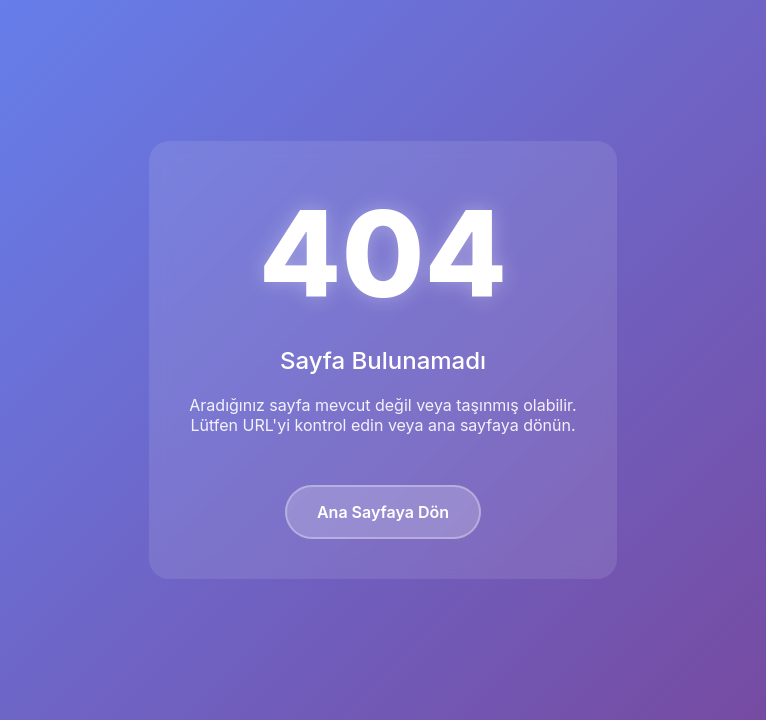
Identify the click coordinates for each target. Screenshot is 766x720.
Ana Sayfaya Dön (383, 512)
